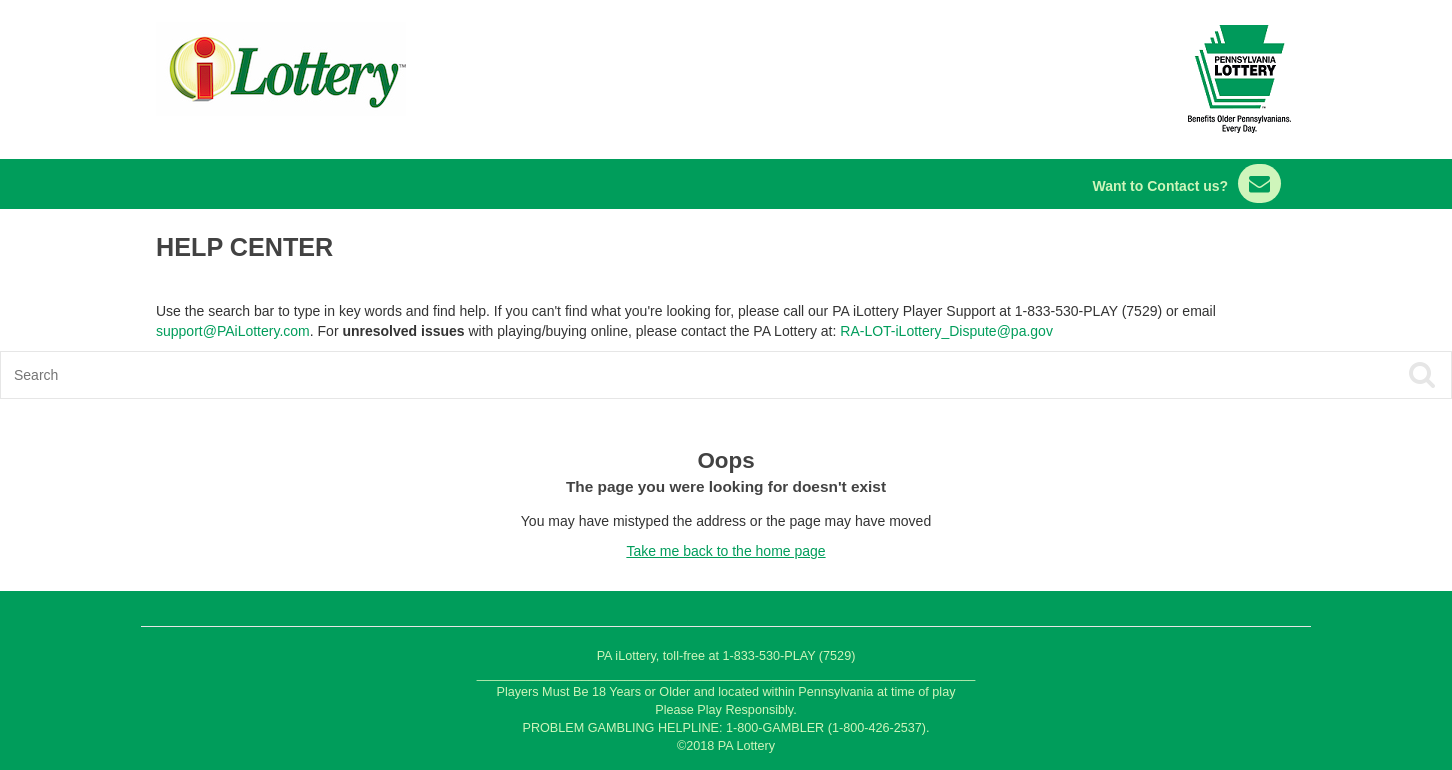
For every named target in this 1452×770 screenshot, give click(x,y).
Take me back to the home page (725, 551)
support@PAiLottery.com (233, 331)
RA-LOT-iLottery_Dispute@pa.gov (946, 331)
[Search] (581, 375)
